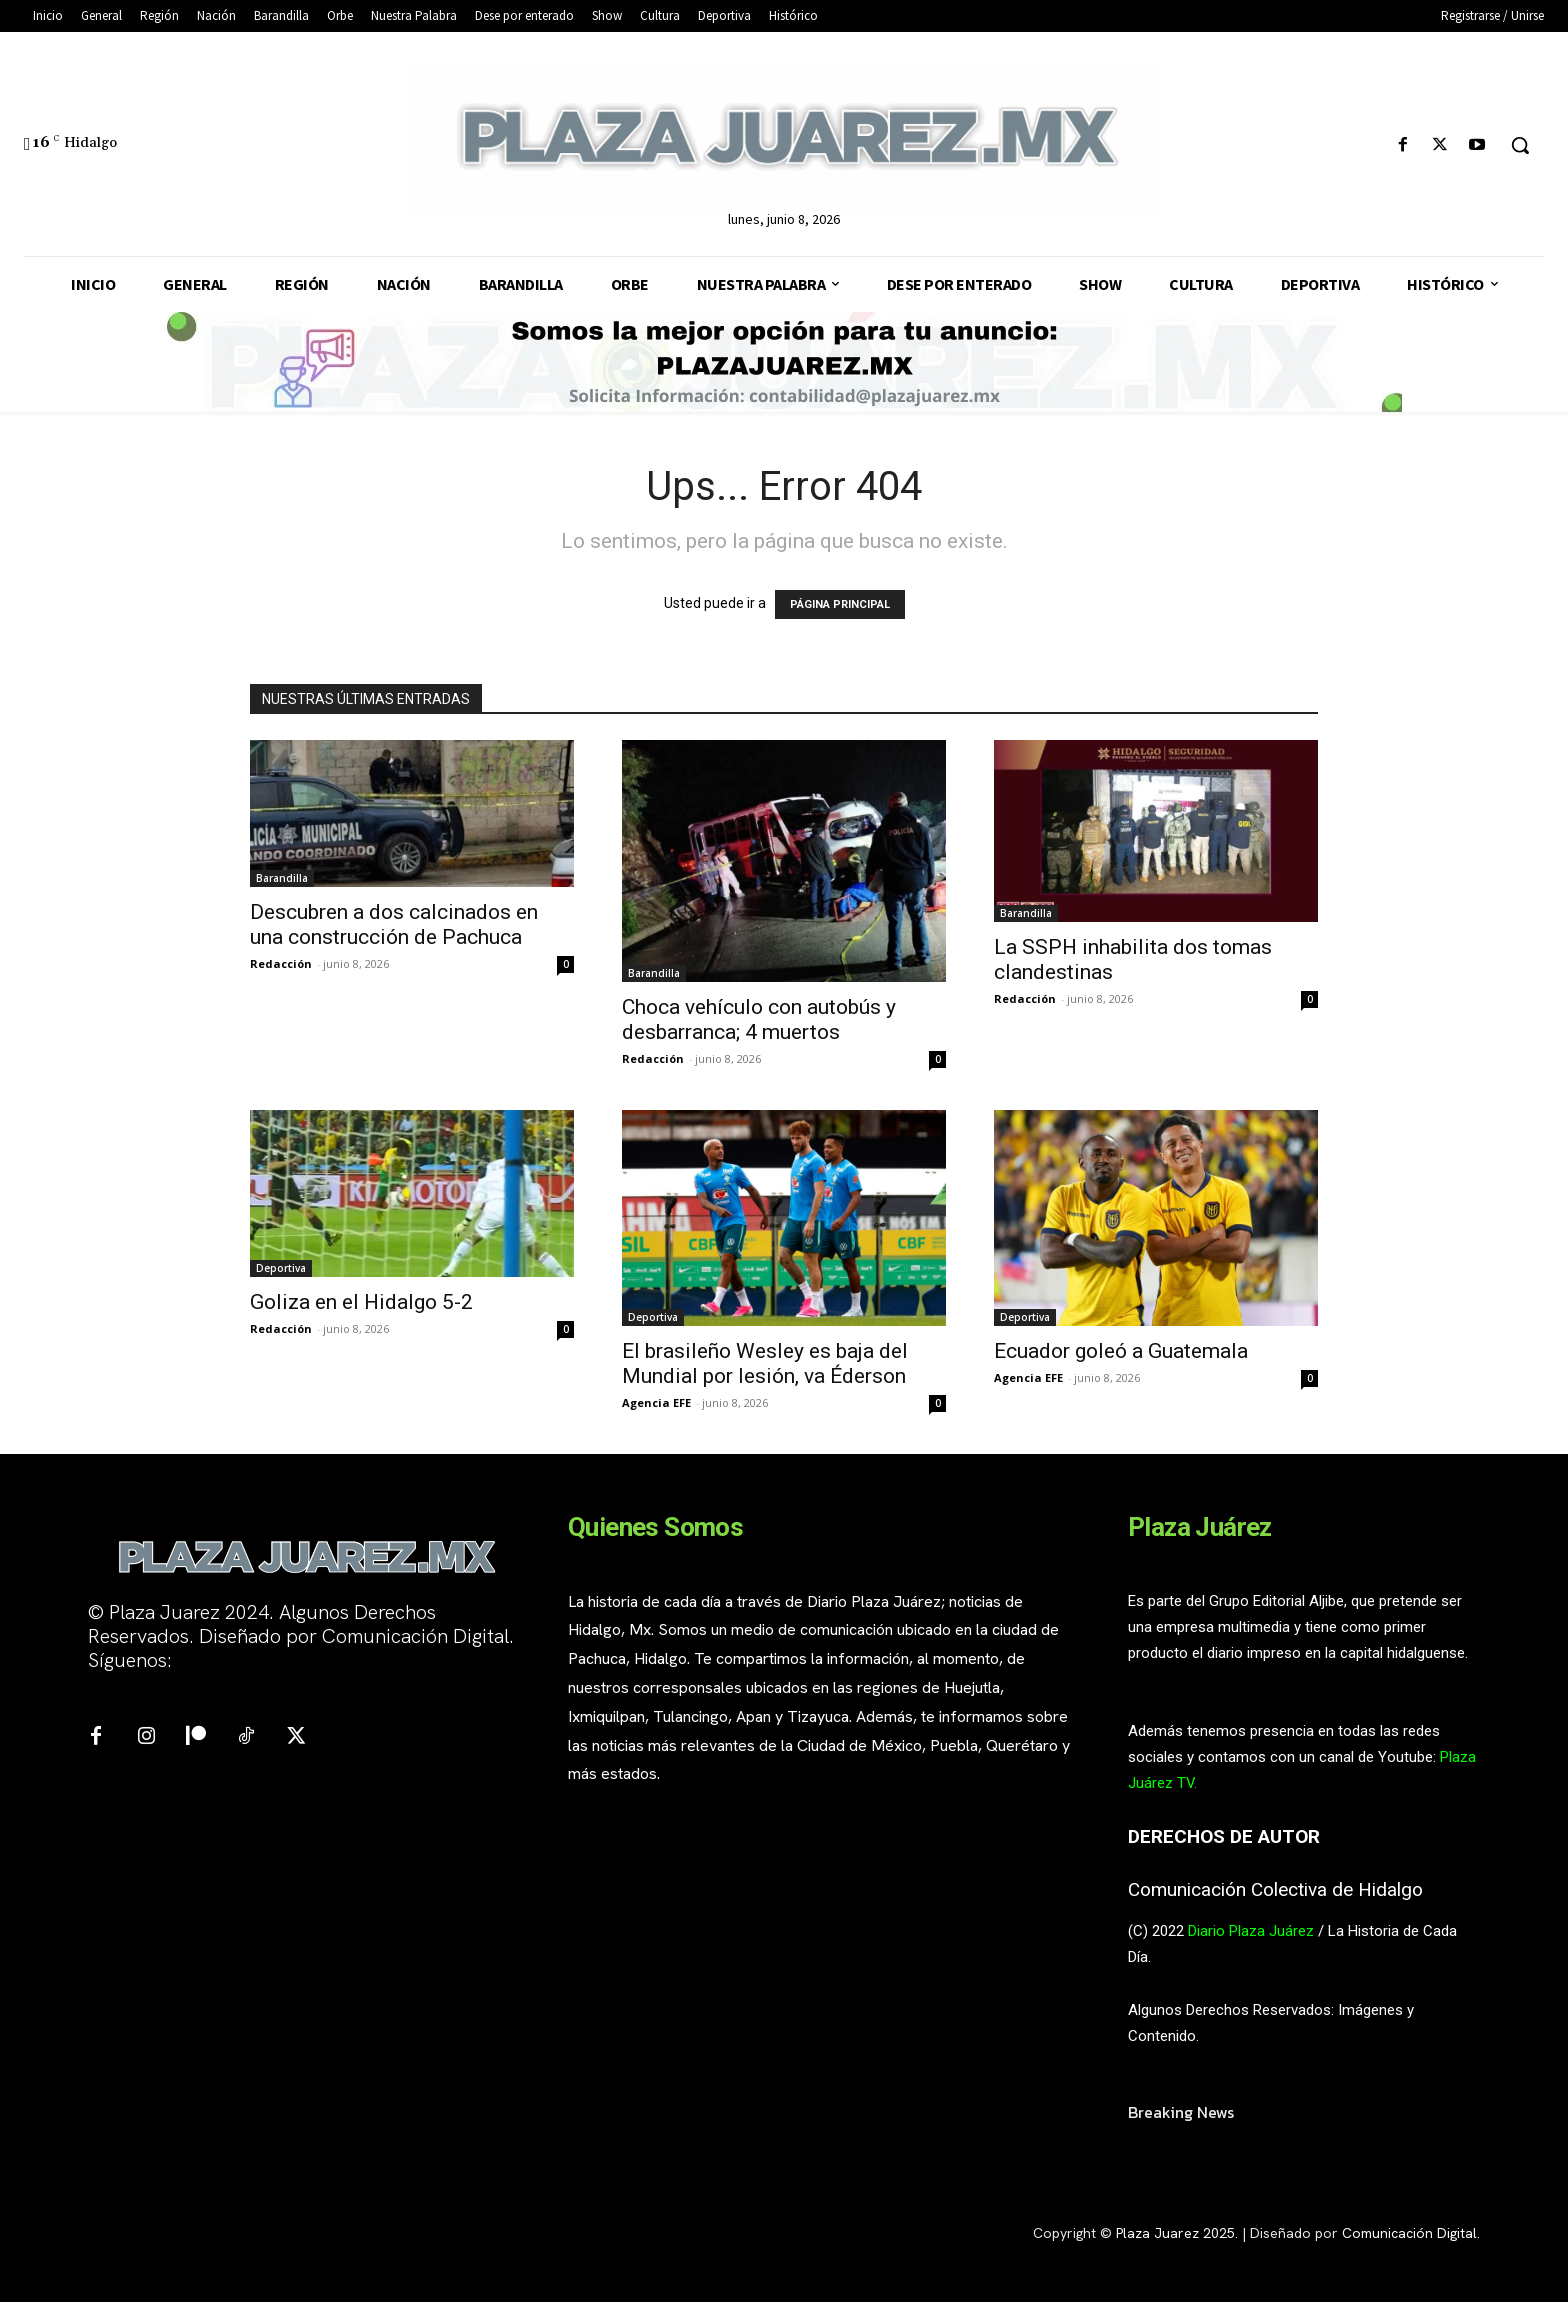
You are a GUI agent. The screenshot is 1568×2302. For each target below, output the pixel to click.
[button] (1520, 145)
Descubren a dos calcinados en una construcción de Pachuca (394, 924)
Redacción (281, 963)
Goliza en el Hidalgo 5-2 (361, 1302)
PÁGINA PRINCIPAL (840, 604)
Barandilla (282, 878)
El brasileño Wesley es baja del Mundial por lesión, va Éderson (765, 1363)
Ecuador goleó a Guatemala (1123, 1351)
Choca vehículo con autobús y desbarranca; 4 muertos (759, 1019)
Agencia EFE (656, 1402)
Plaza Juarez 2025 (1175, 2233)
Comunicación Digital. (1411, 2233)
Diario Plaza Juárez (1251, 1931)
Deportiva (281, 1268)
